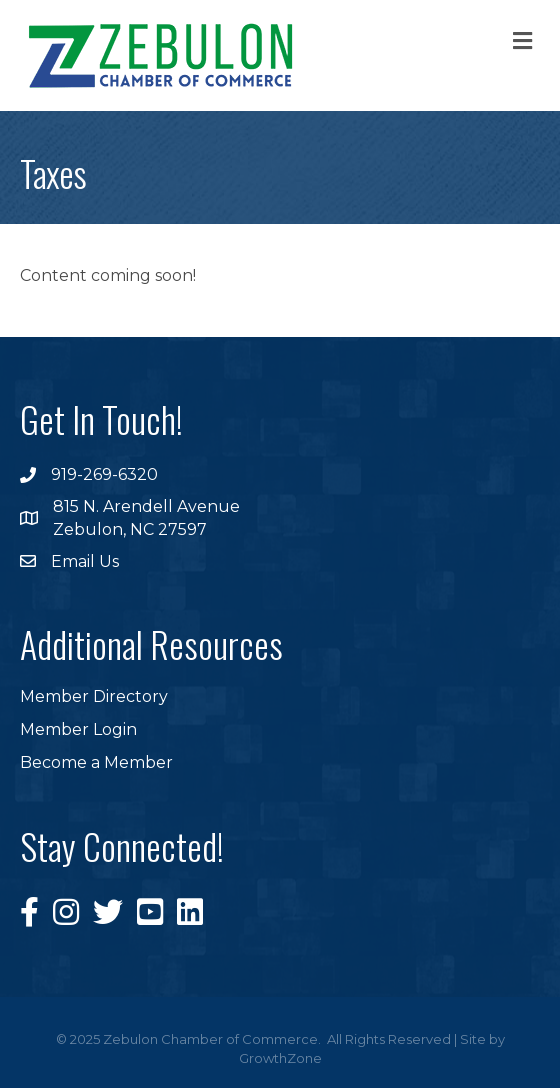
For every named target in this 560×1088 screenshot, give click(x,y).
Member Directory (94, 696)
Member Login (78, 729)
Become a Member (96, 762)
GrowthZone (280, 1058)
